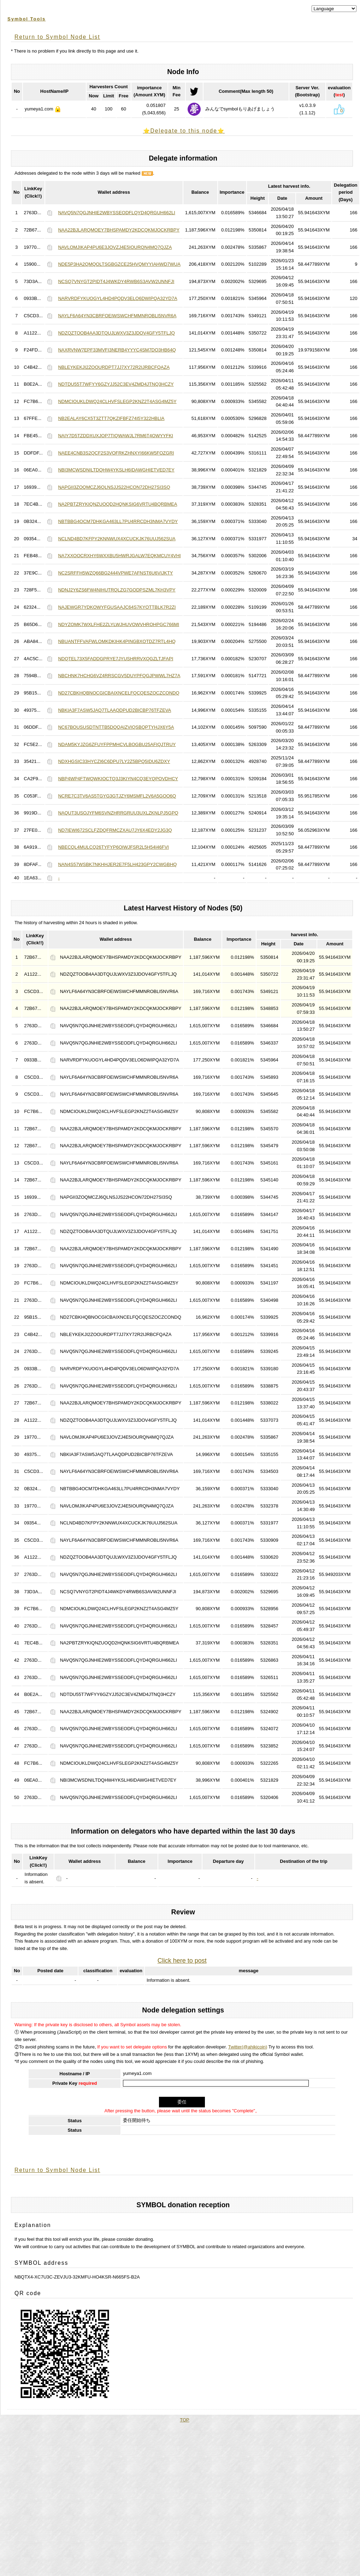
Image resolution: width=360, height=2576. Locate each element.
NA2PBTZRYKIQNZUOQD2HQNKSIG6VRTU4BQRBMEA (117, 504)
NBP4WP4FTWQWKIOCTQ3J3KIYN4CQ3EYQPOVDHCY (118, 778)
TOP (184, 2419)
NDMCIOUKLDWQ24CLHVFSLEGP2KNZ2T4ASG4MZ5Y (117, 401)
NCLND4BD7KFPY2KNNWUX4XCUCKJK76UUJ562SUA (116, 538)
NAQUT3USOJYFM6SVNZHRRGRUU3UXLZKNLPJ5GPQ (118, 812)
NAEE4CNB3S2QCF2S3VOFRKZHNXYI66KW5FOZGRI (116, 453)
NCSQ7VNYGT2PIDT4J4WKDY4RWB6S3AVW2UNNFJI (116, 281)
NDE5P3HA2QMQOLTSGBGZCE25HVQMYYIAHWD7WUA (119, 264)
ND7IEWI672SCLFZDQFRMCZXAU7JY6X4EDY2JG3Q (115, 830)
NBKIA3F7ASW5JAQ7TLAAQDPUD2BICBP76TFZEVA (114, 710)
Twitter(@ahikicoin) (247, 2047)
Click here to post (182, 1960)
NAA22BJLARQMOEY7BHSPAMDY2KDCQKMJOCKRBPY (118, 230)
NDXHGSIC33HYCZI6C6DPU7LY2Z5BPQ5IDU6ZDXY (114, 761)
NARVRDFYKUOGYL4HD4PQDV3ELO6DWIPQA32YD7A (117, 298)
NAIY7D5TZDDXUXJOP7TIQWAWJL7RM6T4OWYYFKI (115, 435)
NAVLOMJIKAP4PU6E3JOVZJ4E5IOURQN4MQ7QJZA (115, 247)
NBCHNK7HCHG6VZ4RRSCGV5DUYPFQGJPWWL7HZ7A (119, 675)
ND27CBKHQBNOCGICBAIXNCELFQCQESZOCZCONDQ (118, 693)
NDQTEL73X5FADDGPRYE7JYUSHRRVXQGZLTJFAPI (115, 658)
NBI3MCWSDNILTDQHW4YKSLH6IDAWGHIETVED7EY (116, 470)
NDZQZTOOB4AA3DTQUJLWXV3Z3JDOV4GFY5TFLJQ (116, 333)
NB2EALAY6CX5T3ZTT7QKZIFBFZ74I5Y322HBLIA (111, 418)
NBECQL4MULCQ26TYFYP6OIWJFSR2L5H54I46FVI (113, 847)
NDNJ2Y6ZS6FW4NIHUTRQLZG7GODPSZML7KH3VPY (116, 589)
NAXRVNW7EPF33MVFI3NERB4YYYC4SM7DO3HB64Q (117, 350)
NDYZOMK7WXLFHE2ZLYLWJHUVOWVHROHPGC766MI (118, 624)
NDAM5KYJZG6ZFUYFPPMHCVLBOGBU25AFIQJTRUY (117, 744)
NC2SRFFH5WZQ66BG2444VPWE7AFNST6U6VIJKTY (115, 573)
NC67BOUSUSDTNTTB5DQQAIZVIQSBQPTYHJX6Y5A (116, 727)
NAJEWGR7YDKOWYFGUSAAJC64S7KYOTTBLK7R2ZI (117, 607)
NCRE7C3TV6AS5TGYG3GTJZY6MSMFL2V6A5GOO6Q (117, 796)
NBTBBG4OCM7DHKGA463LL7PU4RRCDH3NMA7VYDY (118, 521)
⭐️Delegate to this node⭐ (184, 131)
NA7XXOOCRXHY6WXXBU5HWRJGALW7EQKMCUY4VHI (119, 555)
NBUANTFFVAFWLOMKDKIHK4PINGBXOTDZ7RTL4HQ (117, 641)
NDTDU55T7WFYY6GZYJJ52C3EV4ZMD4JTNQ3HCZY (115, 384)
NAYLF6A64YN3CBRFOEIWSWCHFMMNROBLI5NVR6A (117, 315)
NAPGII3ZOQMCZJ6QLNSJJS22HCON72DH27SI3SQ (114, 487)
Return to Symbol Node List (57, 37)
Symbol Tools (26, 19)
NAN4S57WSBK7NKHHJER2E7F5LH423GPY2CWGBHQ (117, 864)
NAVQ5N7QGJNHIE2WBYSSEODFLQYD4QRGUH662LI (116, 212)
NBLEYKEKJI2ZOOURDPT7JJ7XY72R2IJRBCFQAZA (114, 367)
